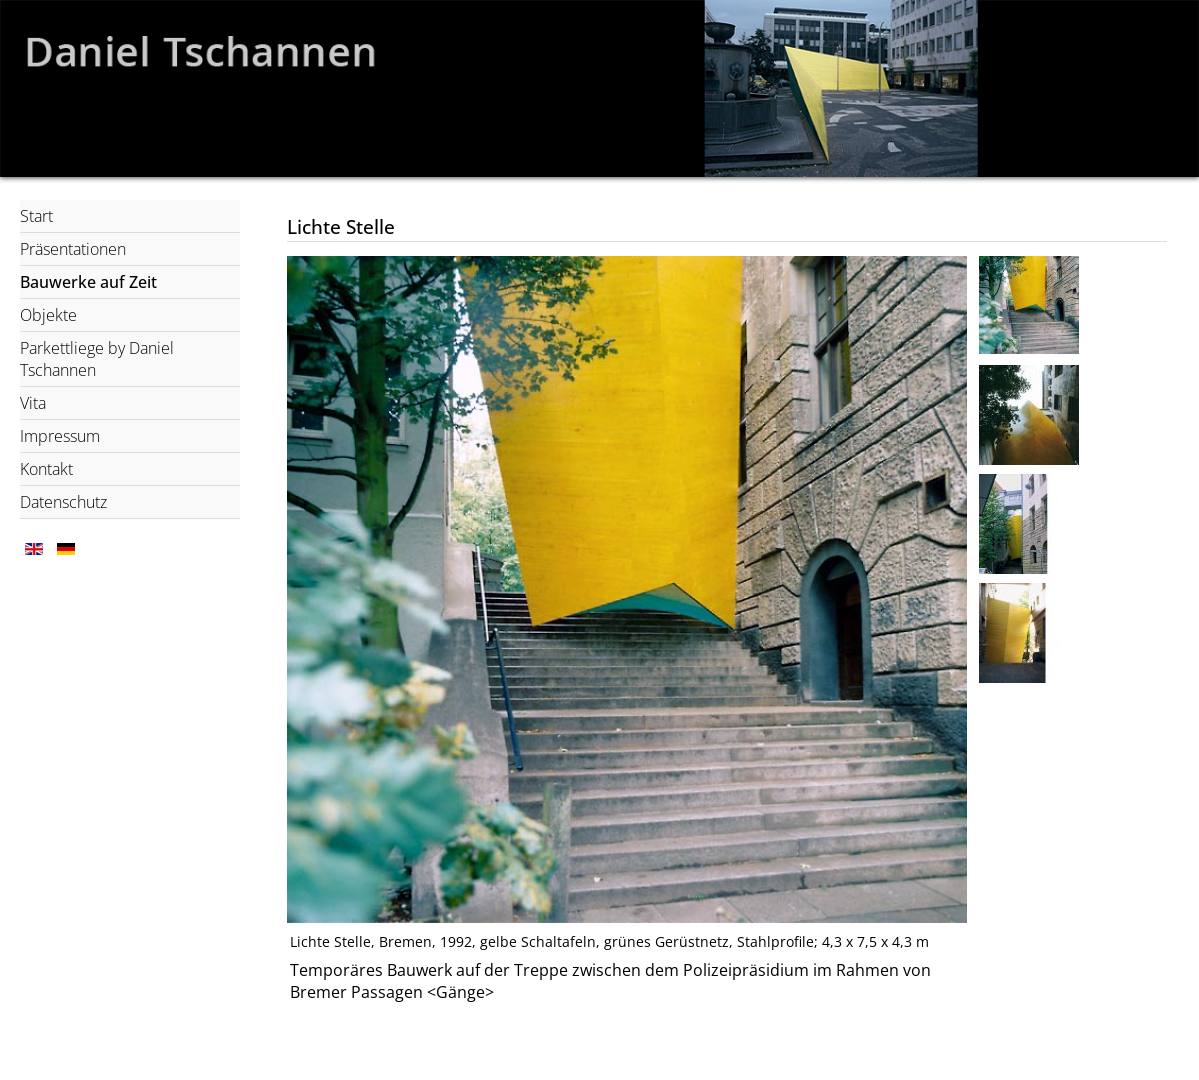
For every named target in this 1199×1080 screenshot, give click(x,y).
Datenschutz (63, 502)
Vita (33, 403)
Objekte (48, 315)
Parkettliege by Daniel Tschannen (97, 359)
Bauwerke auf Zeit (88, 282)
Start (36, 216)
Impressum (60, 436)
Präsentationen (73, 249)
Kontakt (46, 469)
